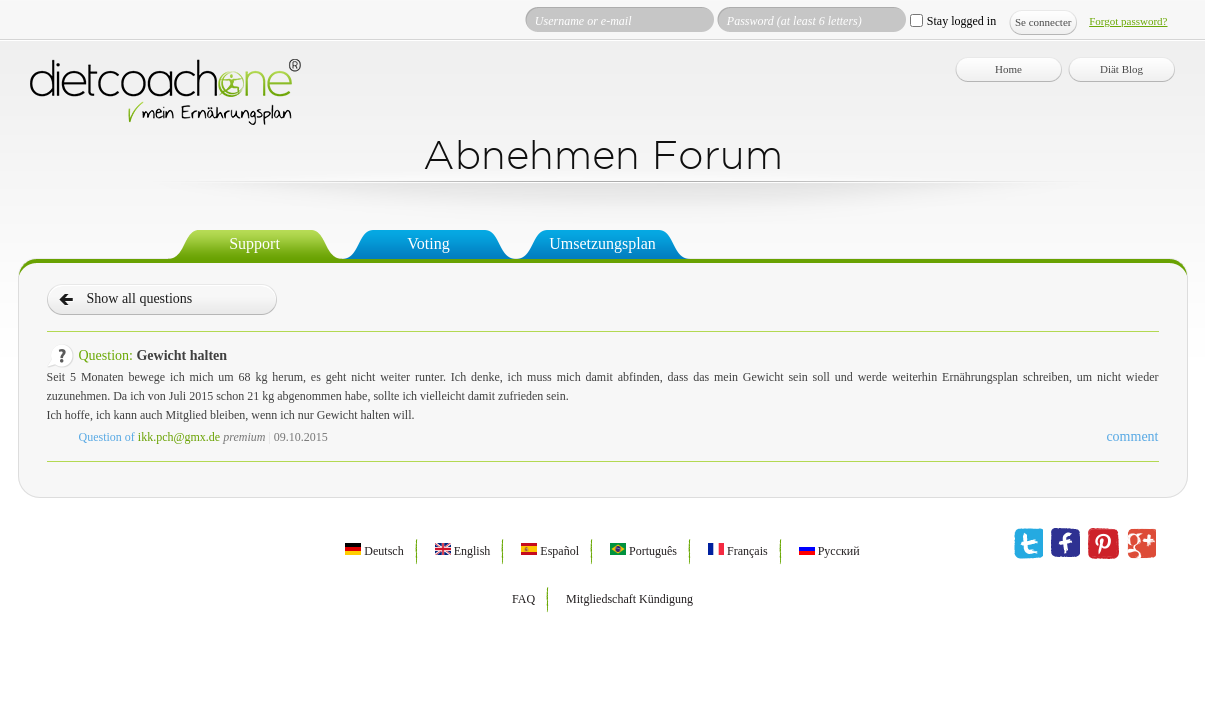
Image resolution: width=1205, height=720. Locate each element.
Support (254, 243)
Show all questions (140, 298)
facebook (1065, 544)
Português (643, 551)
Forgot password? (1128, 21)
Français (738, 551)
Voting (428, 243)
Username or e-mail (583, 21)
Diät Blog (1121, 69)
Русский (829, 551)
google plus (1141, 544)
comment (1132, 436)
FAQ (523, 599)
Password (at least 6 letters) (794, 21)
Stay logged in (961, 21)
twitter (1028, 544)
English (463, 551)
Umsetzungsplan (602, 243)
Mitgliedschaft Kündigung (629, 599)
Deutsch (374, 551)
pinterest (1103, 544)
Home (1008, 69)
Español (550, 551)
